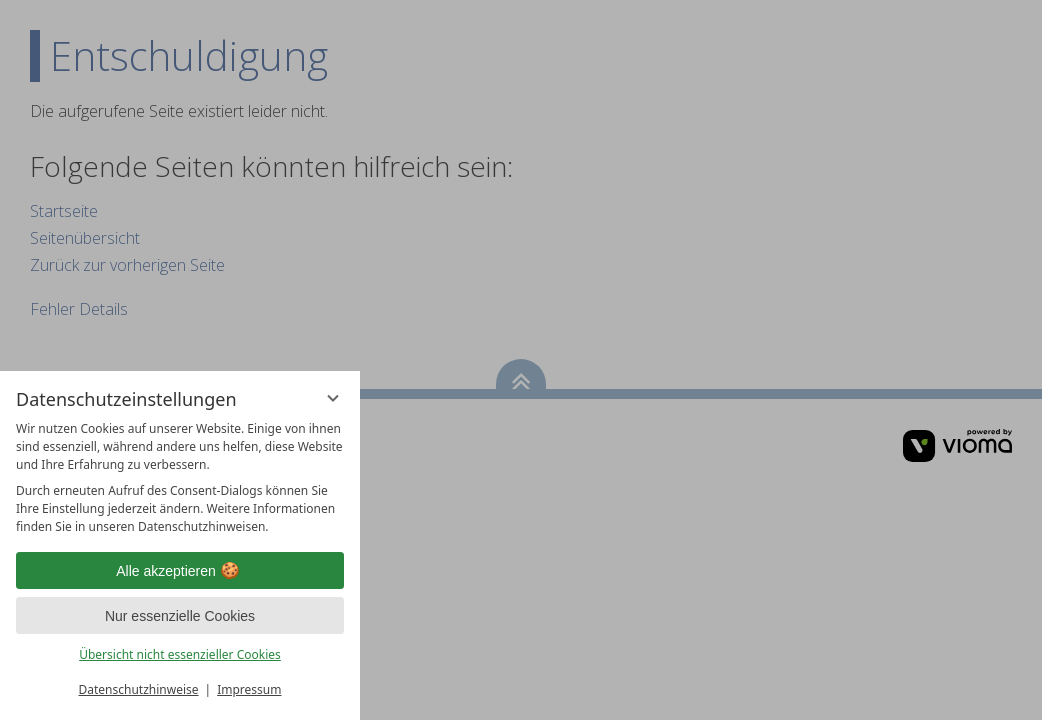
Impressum (249, 689)
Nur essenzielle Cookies (180, 616)
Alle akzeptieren (180, 571)
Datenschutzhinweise (139, 689)
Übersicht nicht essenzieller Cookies (180, 654)
